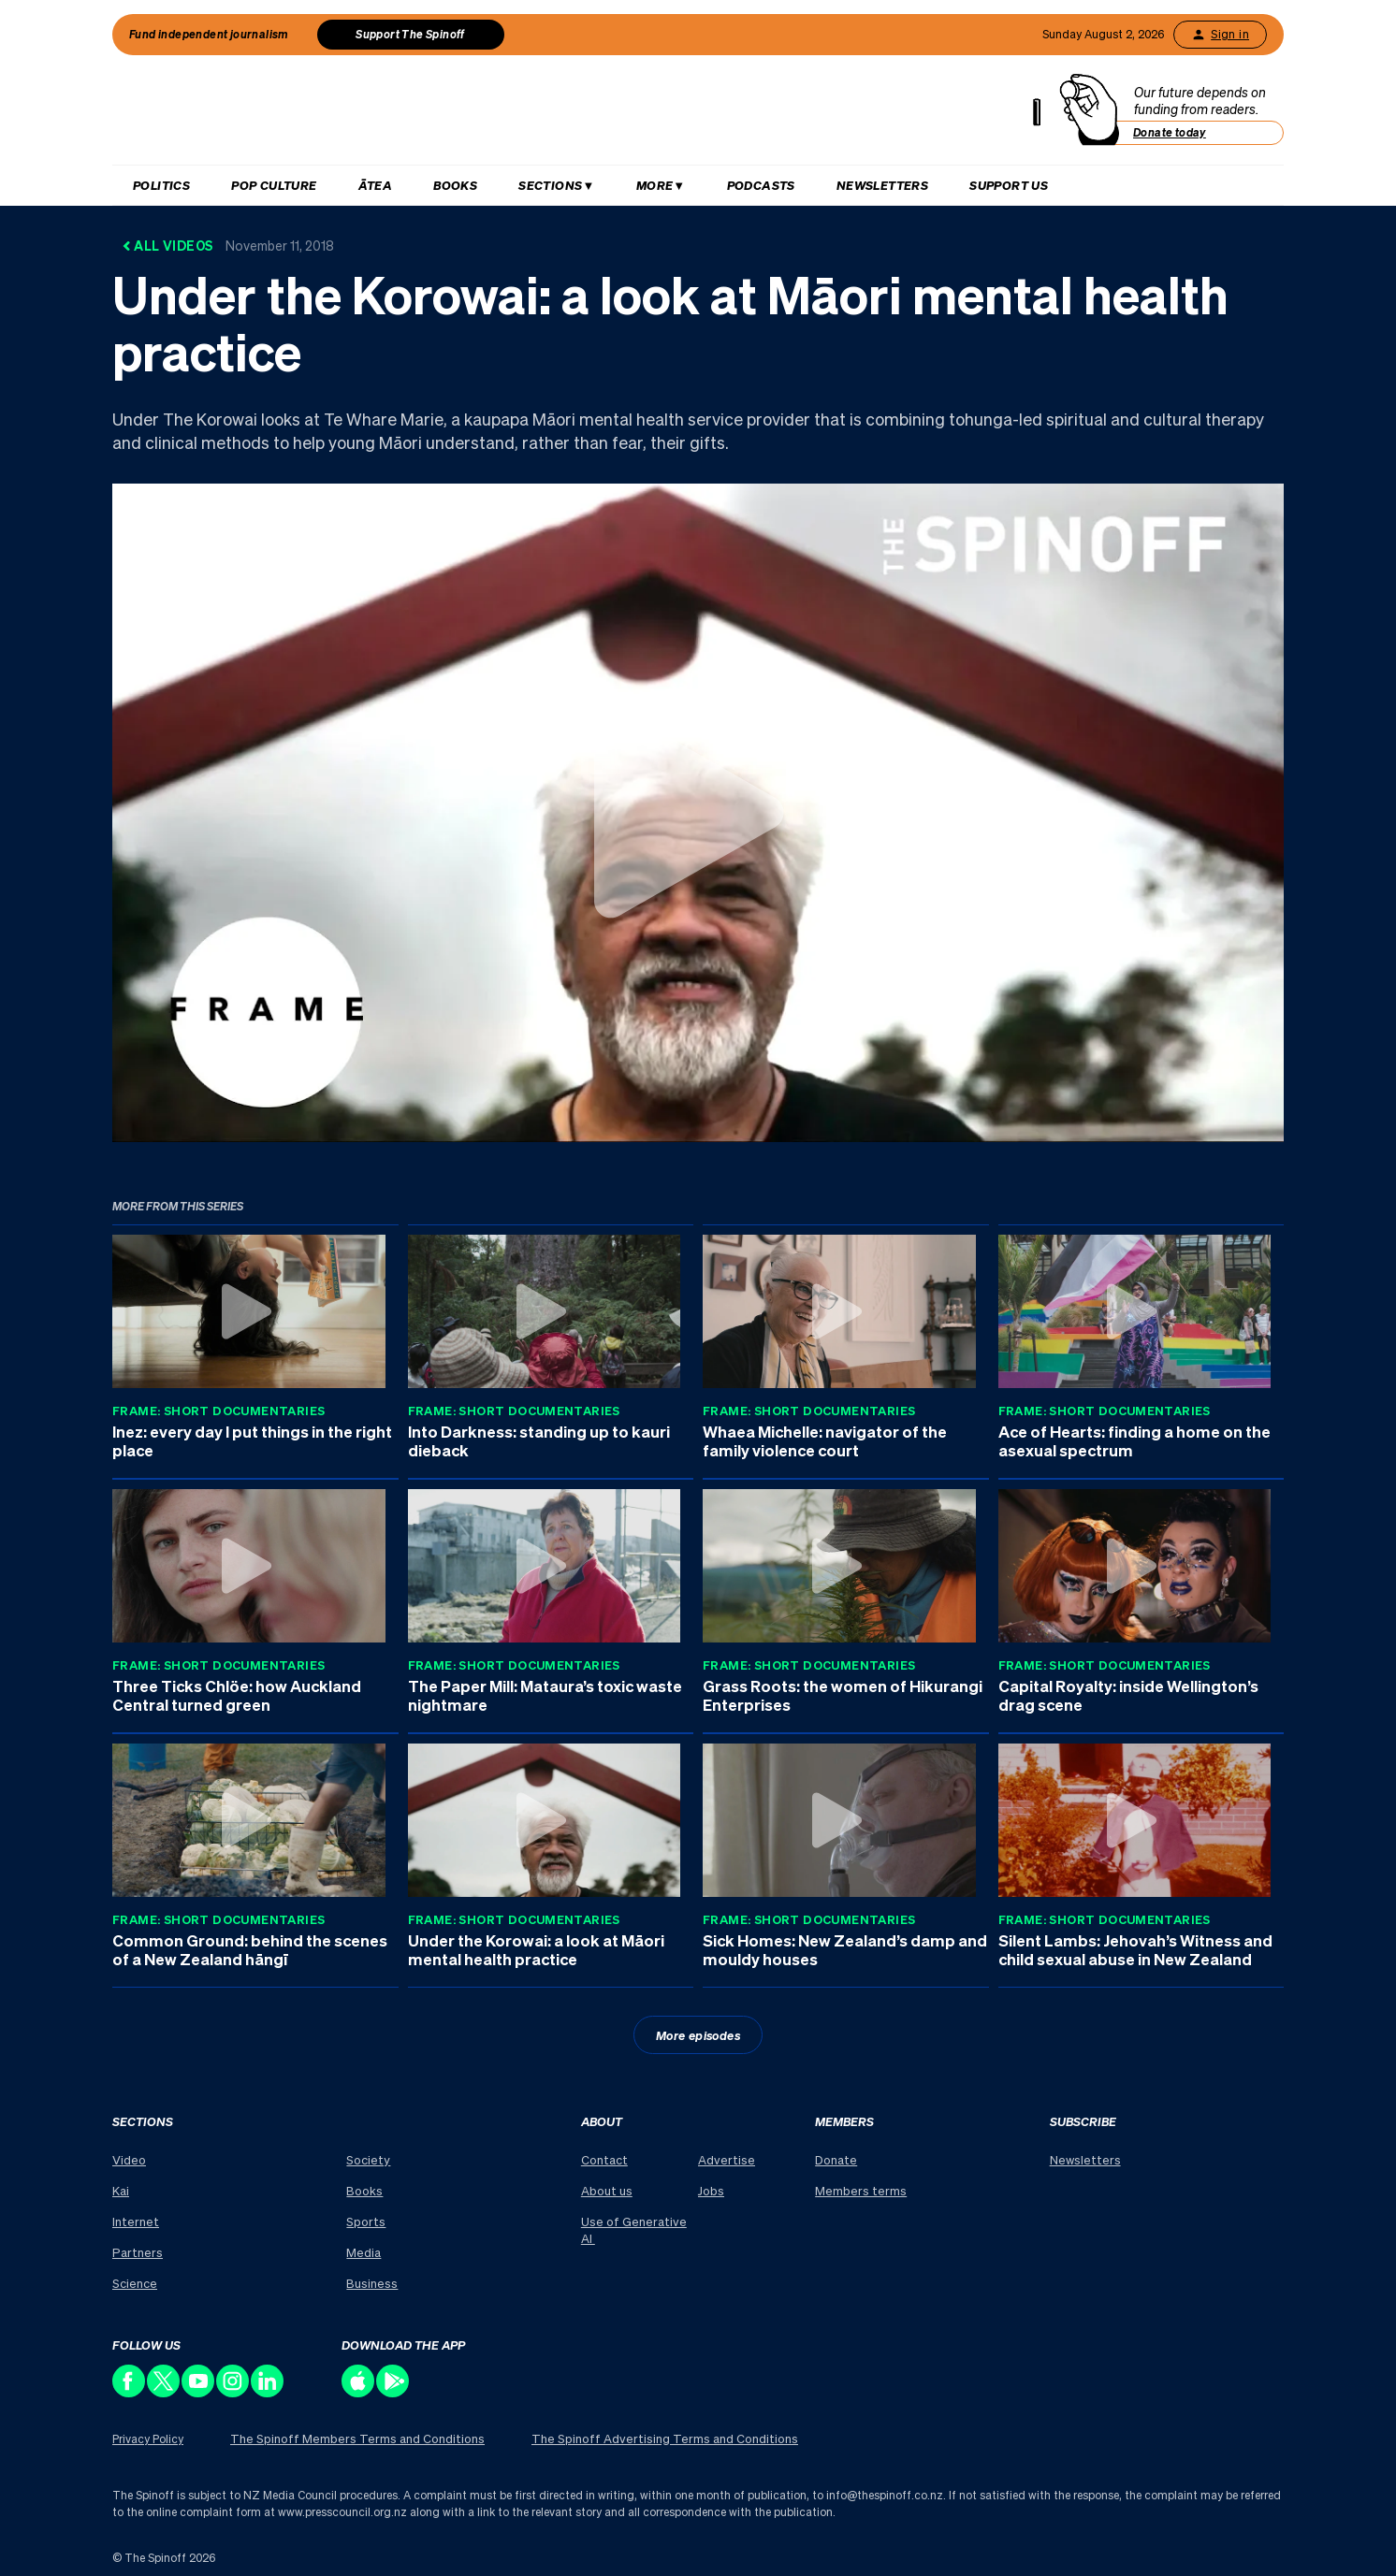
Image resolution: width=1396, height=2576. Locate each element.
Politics (161, 185)
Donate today (1169, 132)
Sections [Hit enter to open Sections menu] (550, 185)
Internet (135, 2221)
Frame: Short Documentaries (218, 1410)
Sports (365, 2221)
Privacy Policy (147, 2439)
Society (368, 2159)
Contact (604, 2159)
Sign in (1220, 34)
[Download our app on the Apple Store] (359, 2392)
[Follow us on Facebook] (129, 2392)
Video (129, 2159)
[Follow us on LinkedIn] (268, 2392)
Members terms (861, 2190)
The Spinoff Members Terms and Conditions (357, 2438)
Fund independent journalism (209, 34)
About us (607, 2190)
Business (372, 2283)
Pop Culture (273, 185)
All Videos (228, 245)
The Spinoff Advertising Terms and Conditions (664, 2438)
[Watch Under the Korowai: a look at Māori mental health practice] (698, 812)
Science (134, 2283)
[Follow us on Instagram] (233, 2392)
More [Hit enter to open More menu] (655, 185)
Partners (137, 2252)
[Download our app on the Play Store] (393, 2392)
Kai (120, 2190)
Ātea (375, 185)
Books (455, 185)
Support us (1008, 185)
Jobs (711, 2190)
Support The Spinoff (410, 34)
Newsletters (882, 185)
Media (363, 2252)
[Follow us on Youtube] (199, 2392)
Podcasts (761, 185)
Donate (836, 2159)
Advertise (726, 2159)
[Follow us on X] (164, 2392)
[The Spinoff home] (583, 114)
